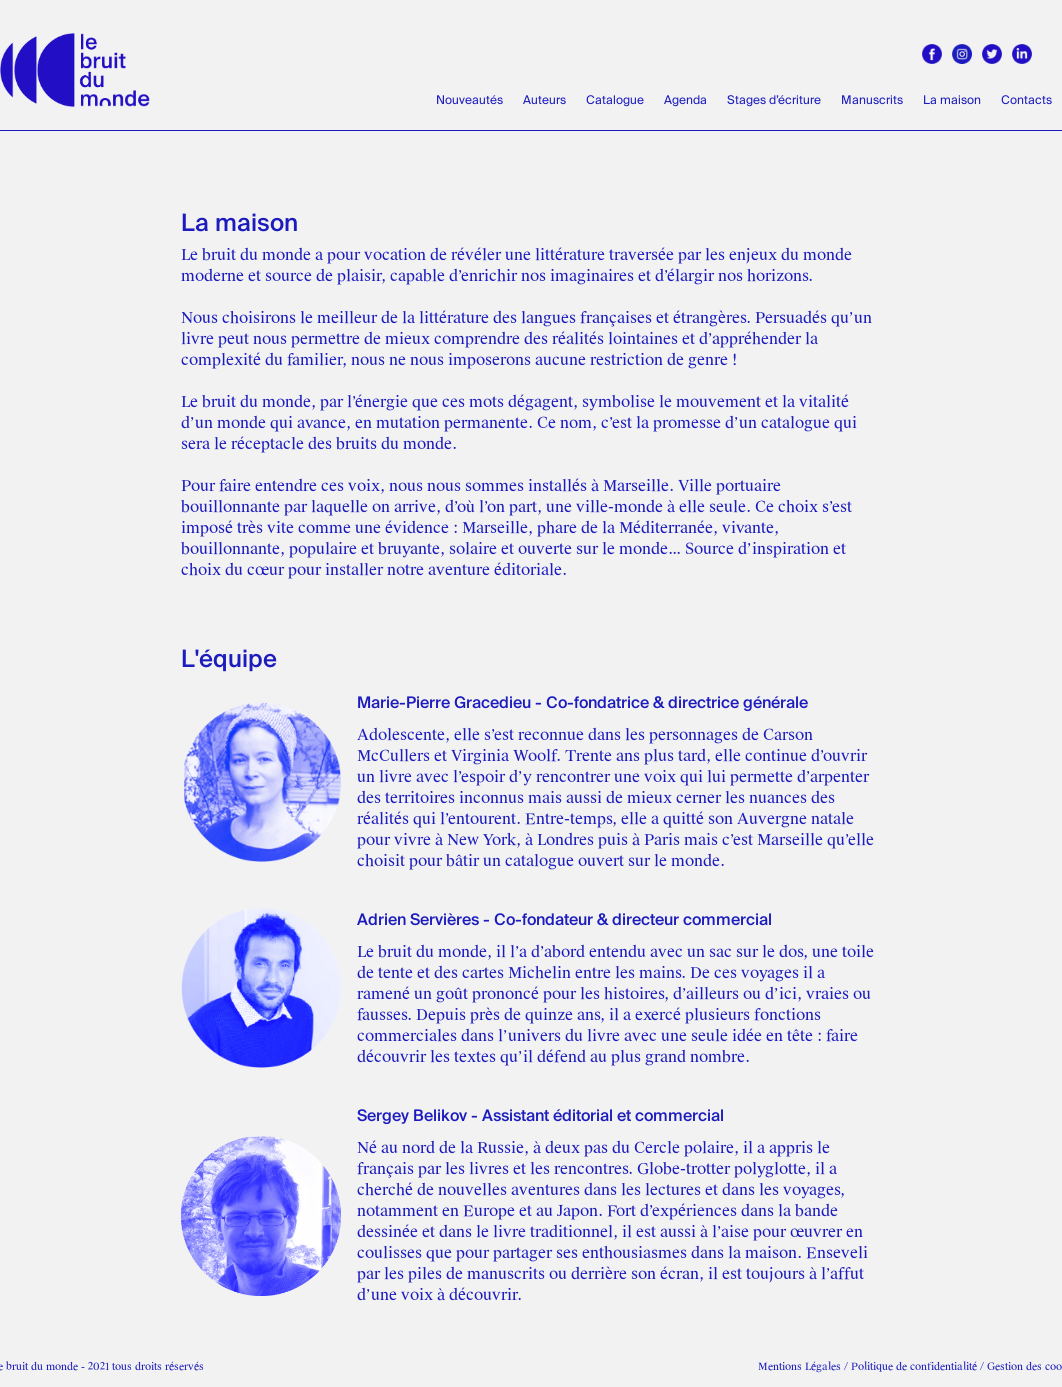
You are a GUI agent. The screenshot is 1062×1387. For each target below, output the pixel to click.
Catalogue (615, 100)
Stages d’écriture (774, 100)
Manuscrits (872, 100)
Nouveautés (469, 100)
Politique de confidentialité (914, 1366)
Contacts (1026, 100)
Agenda (685, 100)
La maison (952, 100)
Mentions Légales (799, 1366)
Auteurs (544, 100)
